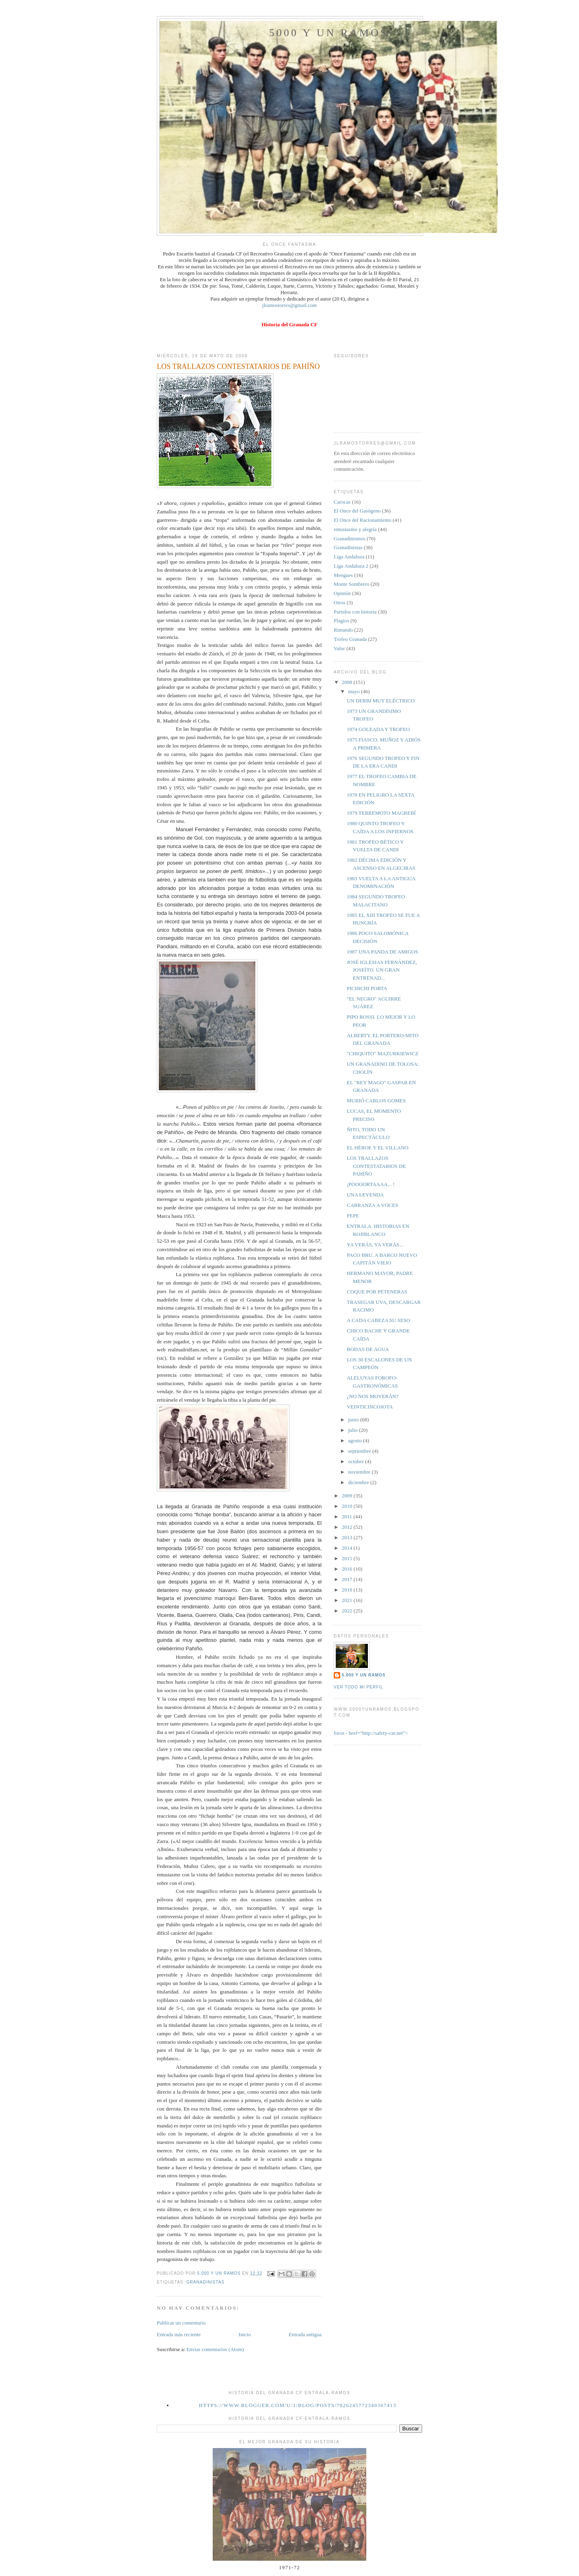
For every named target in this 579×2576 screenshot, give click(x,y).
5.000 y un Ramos (364, 1675)
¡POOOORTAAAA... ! (370, 1184)
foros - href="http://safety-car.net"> (371, 1733)
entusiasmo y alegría (355, 529)
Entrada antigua (305, 2334)
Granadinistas (205, 2282)
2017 (347, 1579)
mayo (354, 691)
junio (354, 1420)
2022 (347, 1611)
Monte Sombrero (351, 584)
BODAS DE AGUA (368, 1349)
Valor (339, 648)
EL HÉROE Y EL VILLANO (377, 1148)
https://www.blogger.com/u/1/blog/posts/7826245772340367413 (297, 2405)
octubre (356, 1461)
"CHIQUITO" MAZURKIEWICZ (382, 1053)
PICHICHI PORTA (367, 988)
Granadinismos (349, 538)
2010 (347, 1506)
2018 (347, 1590)
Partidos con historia (355, 612)
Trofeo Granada (350, 639)
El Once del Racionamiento (362, 520)
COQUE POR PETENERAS (377, 1292)
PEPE (353, 1216)
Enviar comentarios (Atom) (215, 2349)
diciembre (359, 1482)
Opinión (342, 593)
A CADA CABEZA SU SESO (378, 1320)
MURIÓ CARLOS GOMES (376, 1101)
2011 (347, 1516)
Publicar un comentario (181, 2323)
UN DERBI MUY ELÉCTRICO (381, 701)
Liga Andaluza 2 (351, 566)
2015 (347, 1558)
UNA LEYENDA (365, 1195)
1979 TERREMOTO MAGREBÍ (381, 813)
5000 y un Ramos (328, 33)
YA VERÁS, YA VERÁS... (375, 1245)
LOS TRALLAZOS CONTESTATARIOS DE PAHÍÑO (376, 1166)
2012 (347, 1527)
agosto (355, 1440)
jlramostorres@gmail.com (289, 305)
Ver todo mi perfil (358, 1687)
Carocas (342, 502)
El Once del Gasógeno (357, 511)
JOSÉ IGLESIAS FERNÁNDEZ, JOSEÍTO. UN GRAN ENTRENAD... (382, 970)
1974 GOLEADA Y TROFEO (378, 729)
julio (353, 1430)
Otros (339, 602)
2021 (347, 1600)
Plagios (341, 621)
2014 (347, 1548)
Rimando (343, 630)
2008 (347, 682)
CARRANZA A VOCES (372, 1205)
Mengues (343, 575)
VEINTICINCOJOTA (370, 1407)
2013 (347, 1537)
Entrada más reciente (179, 2334)
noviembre (360, 1472)
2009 (347, 1496)
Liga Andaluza (349, 557)
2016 (347, 1569)
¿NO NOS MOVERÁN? (372, 1396)
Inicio (244, 2334)
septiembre (360, 1451)
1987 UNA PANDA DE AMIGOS (382, 952)
